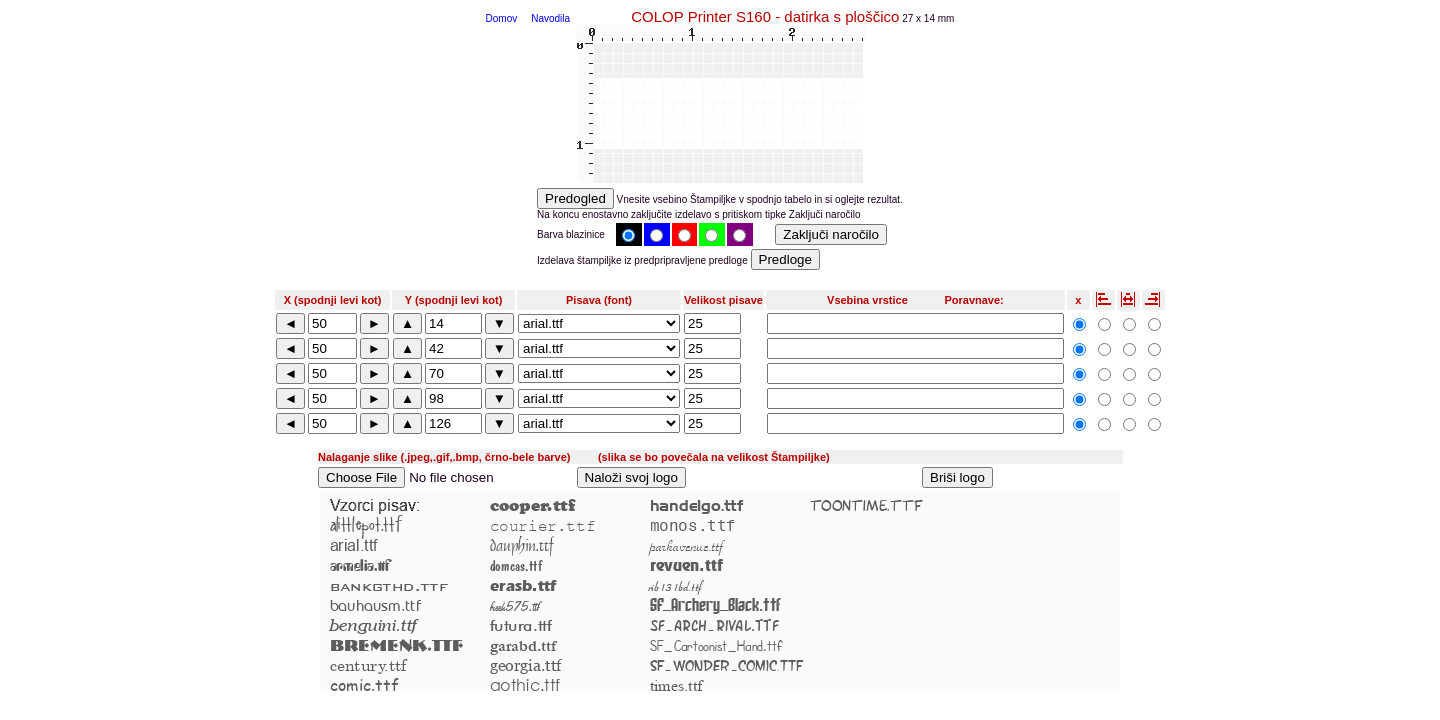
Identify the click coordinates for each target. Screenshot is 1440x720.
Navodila (550, 18)
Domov (502, 18)
